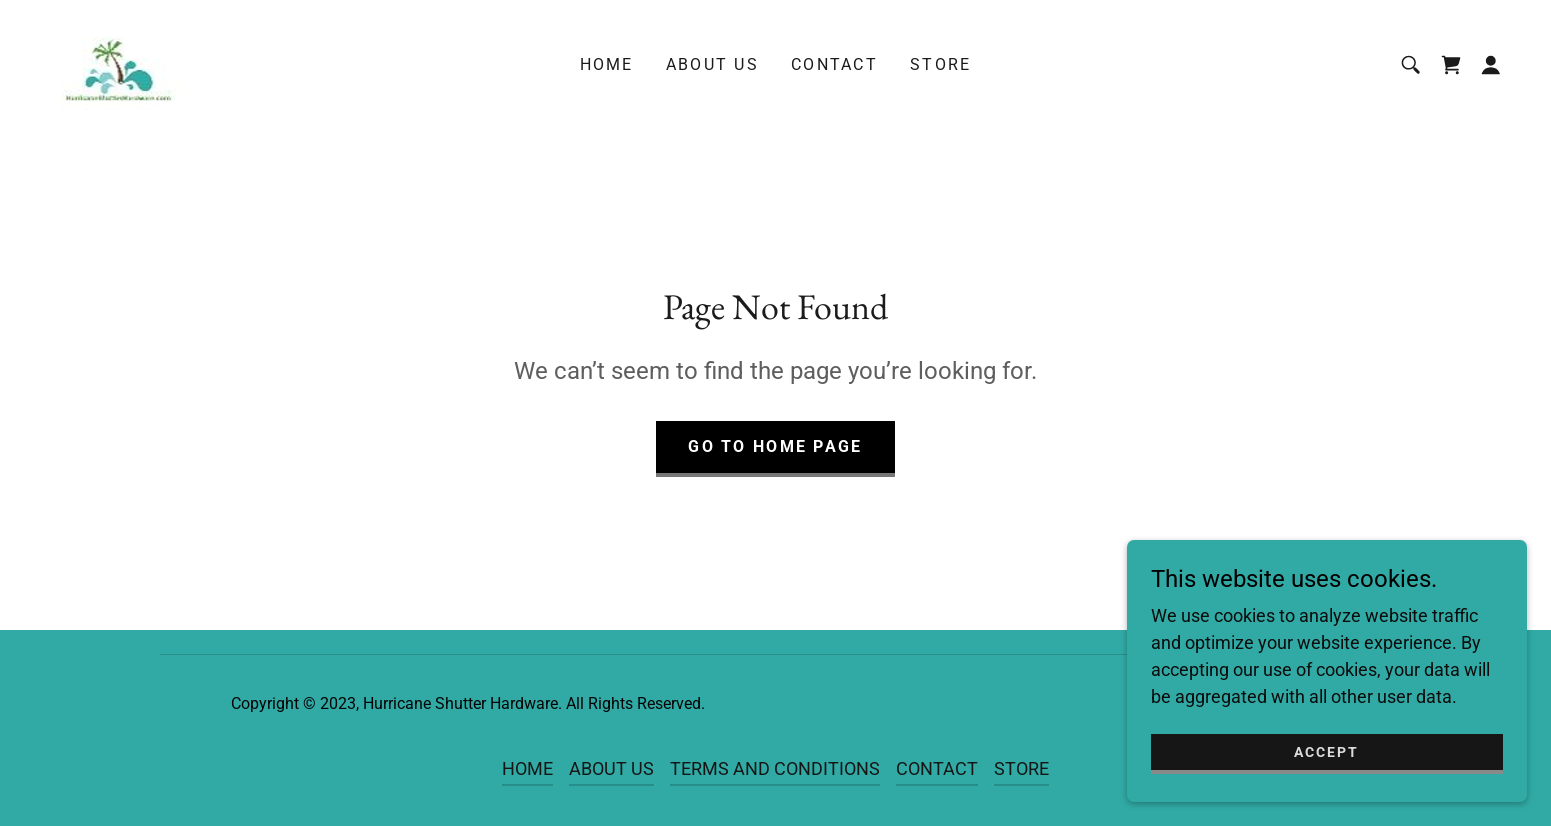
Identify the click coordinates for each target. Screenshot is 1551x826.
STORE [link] (940, 64)
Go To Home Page (775, 446)
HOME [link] (607, 64)
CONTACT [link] (834, 64)
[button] (1491, 65)
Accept (1326, 752)
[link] (117, 63)
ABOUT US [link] (712, 64)
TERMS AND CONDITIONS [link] (775, 768)
